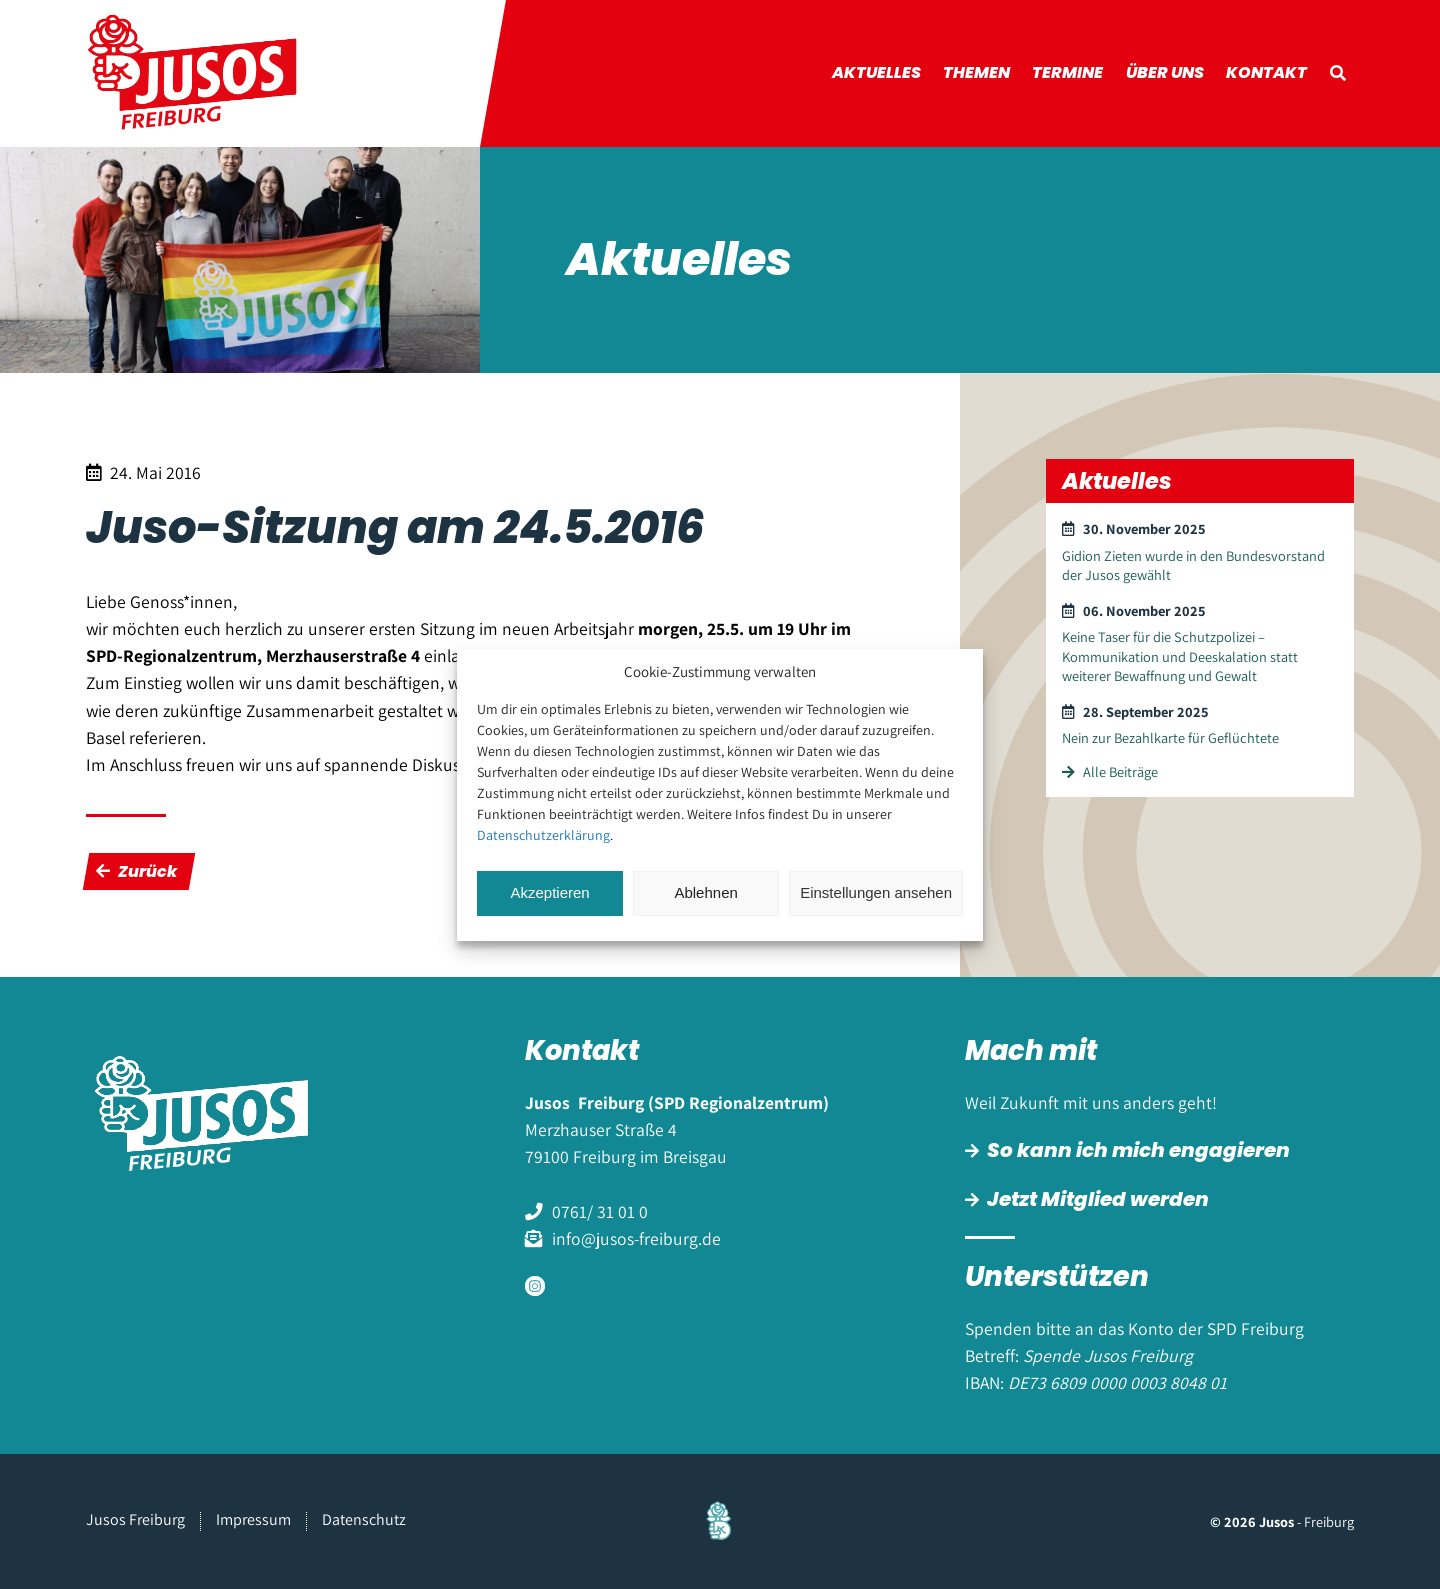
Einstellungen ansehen (876, 892)
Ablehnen (705, 892)
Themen (976, 72)
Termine (1067, 72)
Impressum (253, 1519)
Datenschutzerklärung (543, 835)
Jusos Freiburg (135, 1519)
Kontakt (1266, 72)
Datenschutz (364, 1519)
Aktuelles (876, 72)
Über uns (1165, 72)
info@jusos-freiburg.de (636, 1238)
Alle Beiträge (1109, 771)
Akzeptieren (549, 892)
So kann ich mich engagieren (1138, 1150)
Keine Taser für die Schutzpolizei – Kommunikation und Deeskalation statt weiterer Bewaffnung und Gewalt (1180, 656)
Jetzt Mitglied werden (1098, 1199)
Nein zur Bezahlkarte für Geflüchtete (1170, 737)
